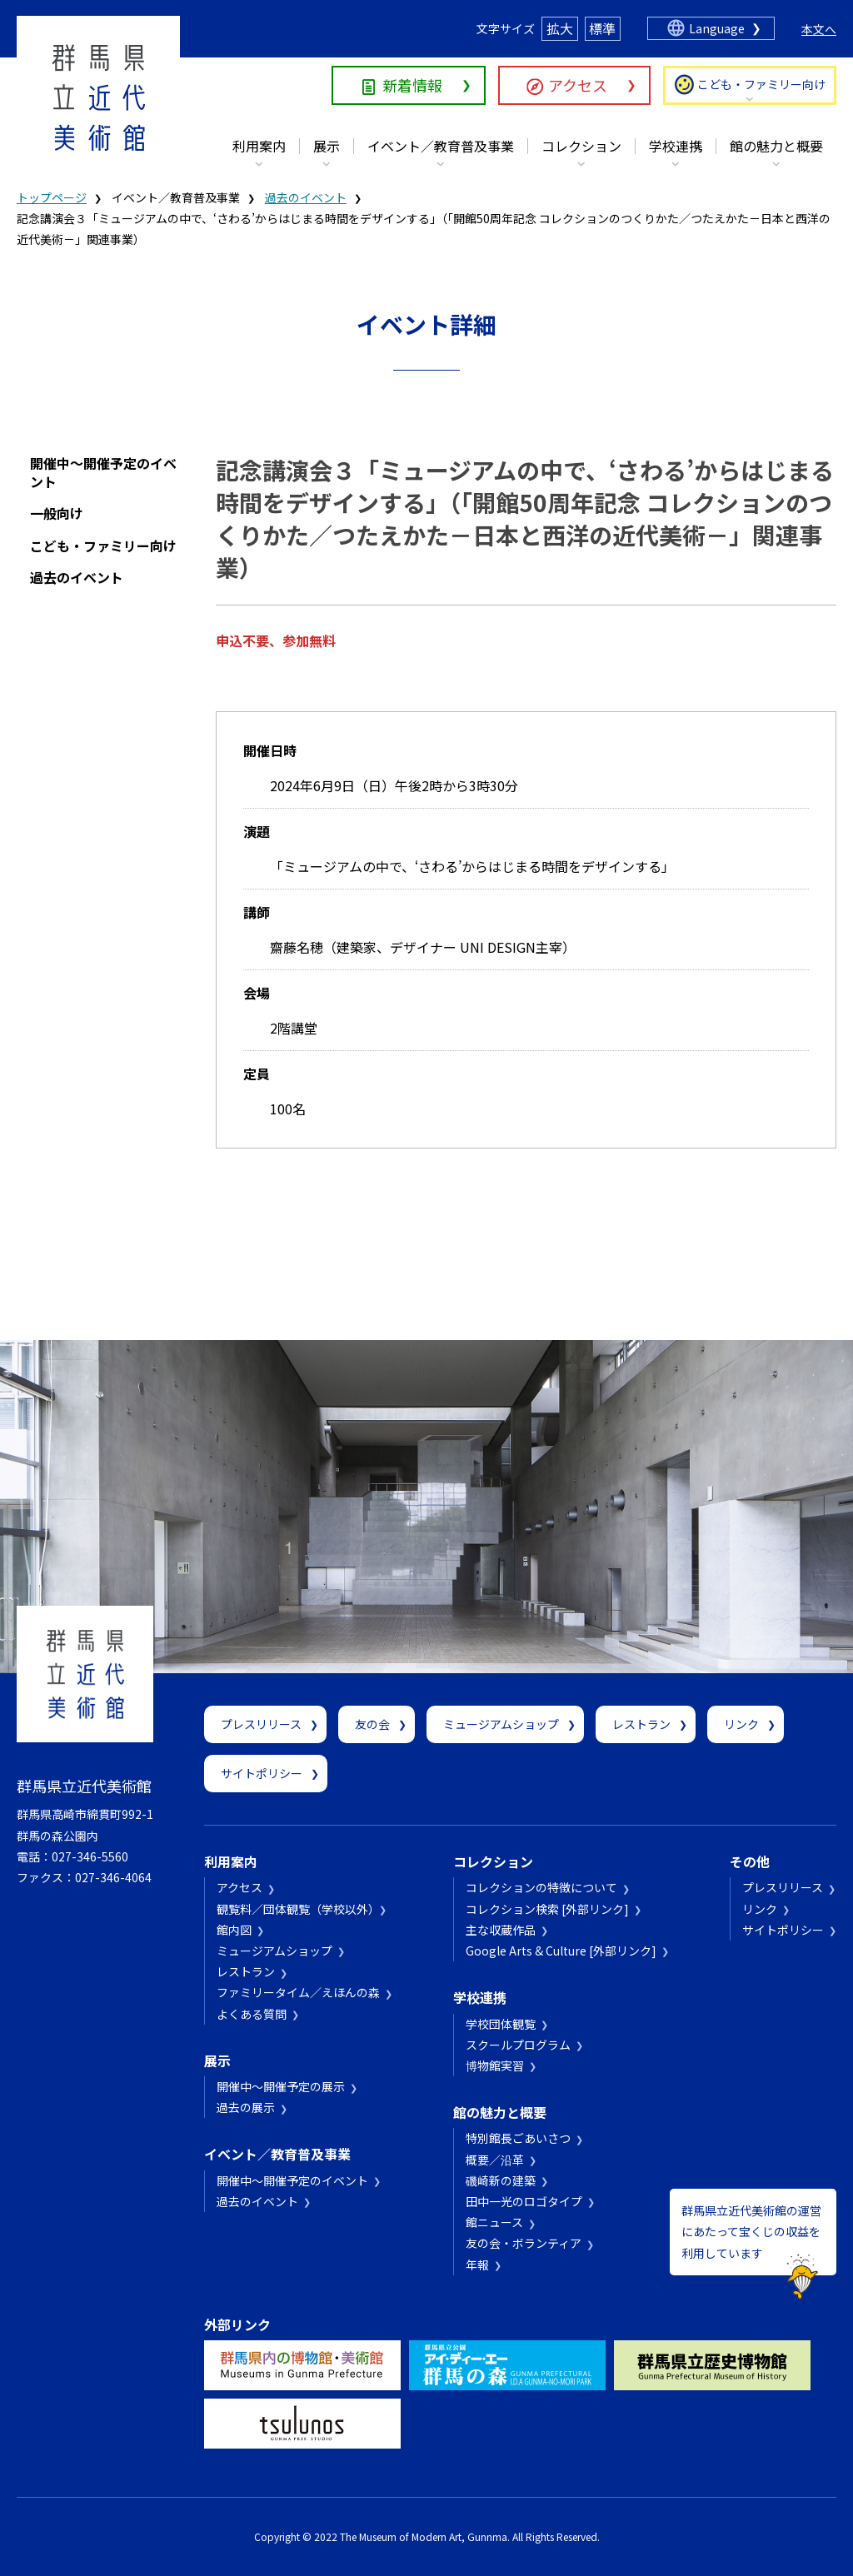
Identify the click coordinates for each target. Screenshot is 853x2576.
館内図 (234, 1929)
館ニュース (494, 2222)
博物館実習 (495, 2065)
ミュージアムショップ (501, 1724)
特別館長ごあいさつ (518, 2138)
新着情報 (412, 85)
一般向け (56, 513)
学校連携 (675, 146)
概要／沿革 (495, 2159)
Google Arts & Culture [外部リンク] (561, 1950)
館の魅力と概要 (776, 146)
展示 (326, 146)
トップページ (52, 197)
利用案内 (259, 146)
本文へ (818, 29)
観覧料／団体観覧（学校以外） (295, 1909)
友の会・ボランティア (523, 2243)
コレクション (581, 146)
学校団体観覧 (501, 2023)
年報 (477, 2264)
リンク (741, 1724)
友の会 (372, 1724)
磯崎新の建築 (501, 2180)
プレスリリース (261, 1724)
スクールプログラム (518, 2044)
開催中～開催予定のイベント (103, 472)
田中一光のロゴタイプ (524, 2201)
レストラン (641, 1724)
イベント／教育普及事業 (440, 146)
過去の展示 (246, 2107)
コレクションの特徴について (541, 1887)
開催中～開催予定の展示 (281, 2086)
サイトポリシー (261, 1773)
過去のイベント (306, 197)
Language (717, 28)
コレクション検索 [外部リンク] (547, 1909)
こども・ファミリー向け (761, 84)
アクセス (577, 85)
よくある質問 (252, 2013)
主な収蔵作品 (501, 1929)
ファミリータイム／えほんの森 (298, 1992)
